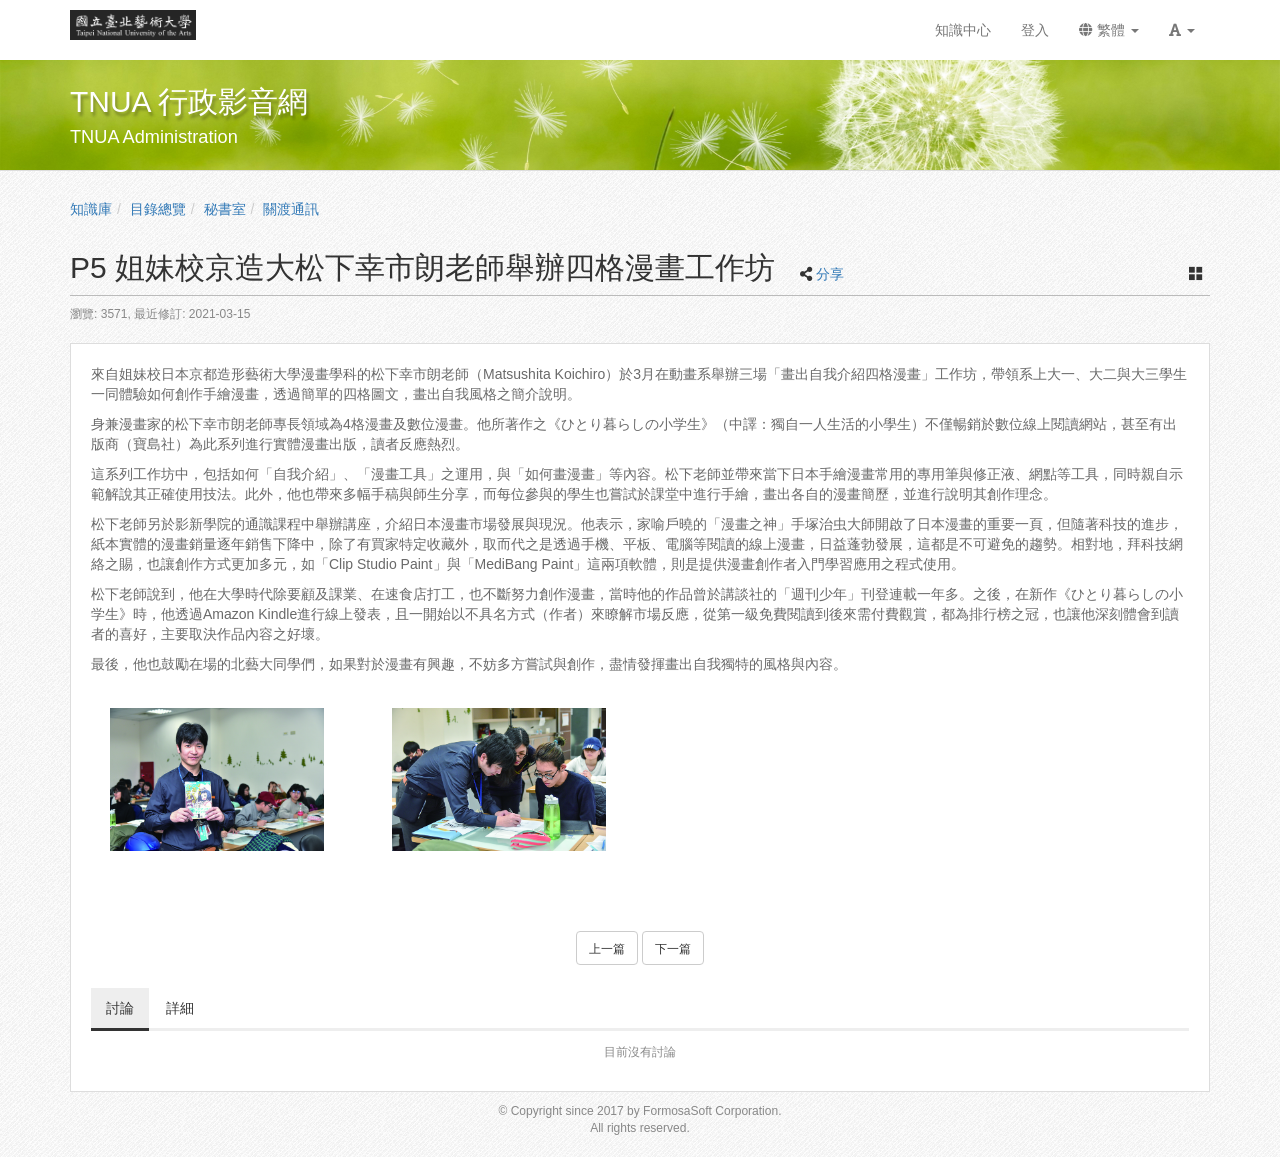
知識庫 (91, 209)
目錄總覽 (158, 209)
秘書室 (225, 209)
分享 (830, 274)
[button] (1182, 30)
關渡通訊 (291, 209)
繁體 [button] (1109, 30)
